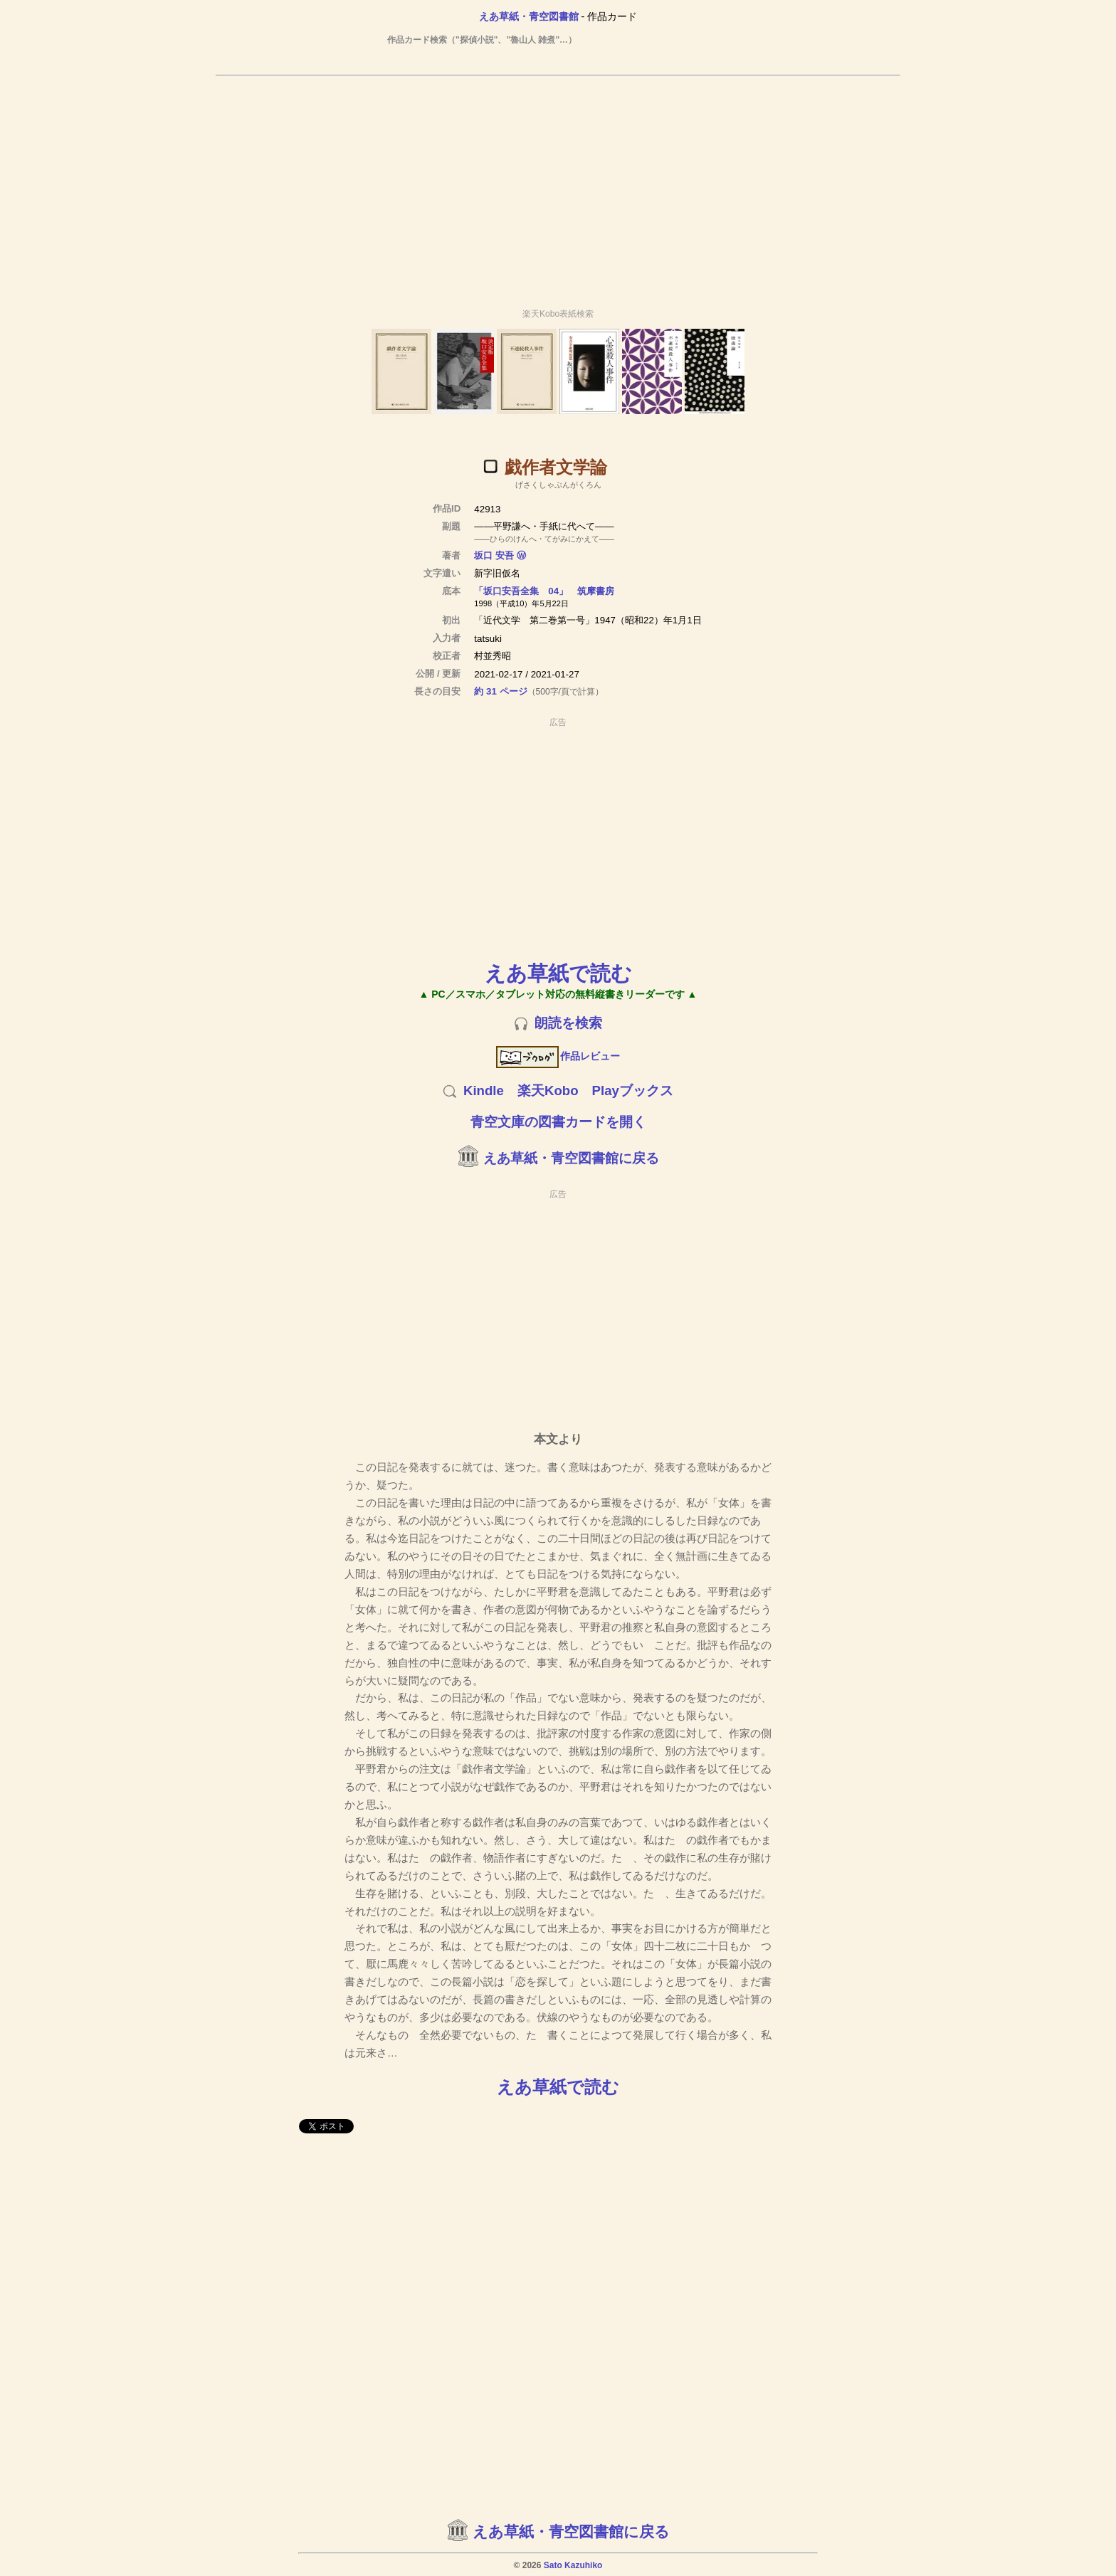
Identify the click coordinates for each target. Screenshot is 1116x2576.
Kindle (483, 1090)
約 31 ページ (500, 691)
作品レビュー (558, 1056)
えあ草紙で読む (558, 973)
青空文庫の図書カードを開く (558, 1121)
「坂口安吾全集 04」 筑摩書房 (544, 591)
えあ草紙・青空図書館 (529, 16)
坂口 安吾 (494, 555)
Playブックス (632, 1090)
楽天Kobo (548, 1090)
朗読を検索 (568, 1022)
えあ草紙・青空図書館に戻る (571, 1158)
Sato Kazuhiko (573, 2565)
